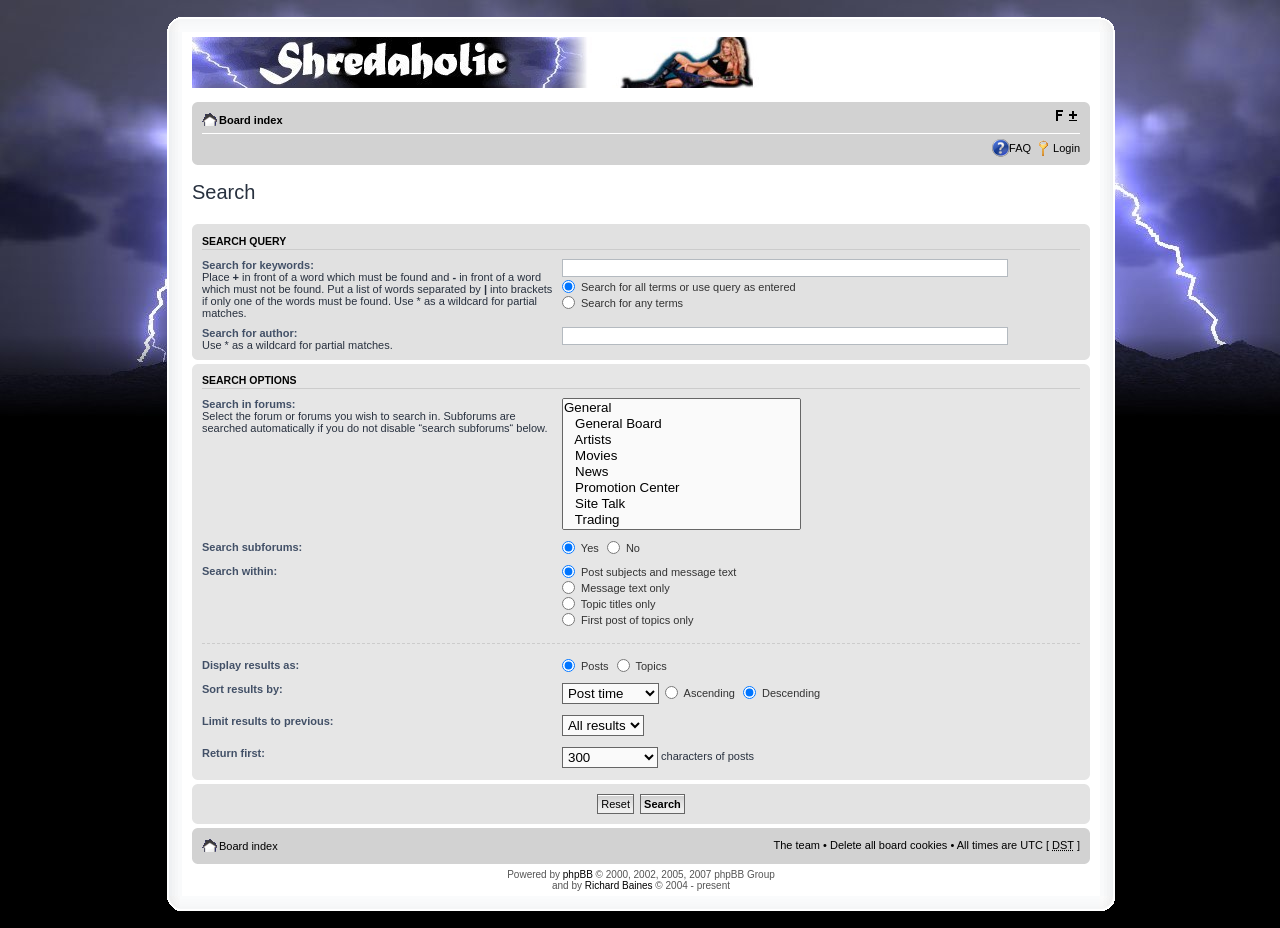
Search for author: (249, 333)
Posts (585, 666)
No (623, 548)
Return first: (233, 753)
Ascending (700, 693)
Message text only (616, 588)
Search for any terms (622, 303)
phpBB (578, 874)
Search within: (239, 571)
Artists (681, 440)
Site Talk (681, 504)
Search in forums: (249, 404)
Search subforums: (252, 547)
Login (1066, 148)
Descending (781, 693)
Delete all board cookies (888, 845)
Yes (580, 548)
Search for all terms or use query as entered (679, 287)
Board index (251, 120)
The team (797, 845)
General (681, 408)
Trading (681, 520)
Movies (681, 456)
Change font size (1065, 116)
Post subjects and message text (649, 572)
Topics (642, 666)
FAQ (1020, 148)
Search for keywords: (258, 265)
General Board (681, 424)
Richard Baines (619, 885)
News (681, 472)
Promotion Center (681, 488)
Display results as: (250, 665)
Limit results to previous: (267, 721)
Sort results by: (242, 689)
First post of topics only (628, 620)
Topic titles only (608, 604)
